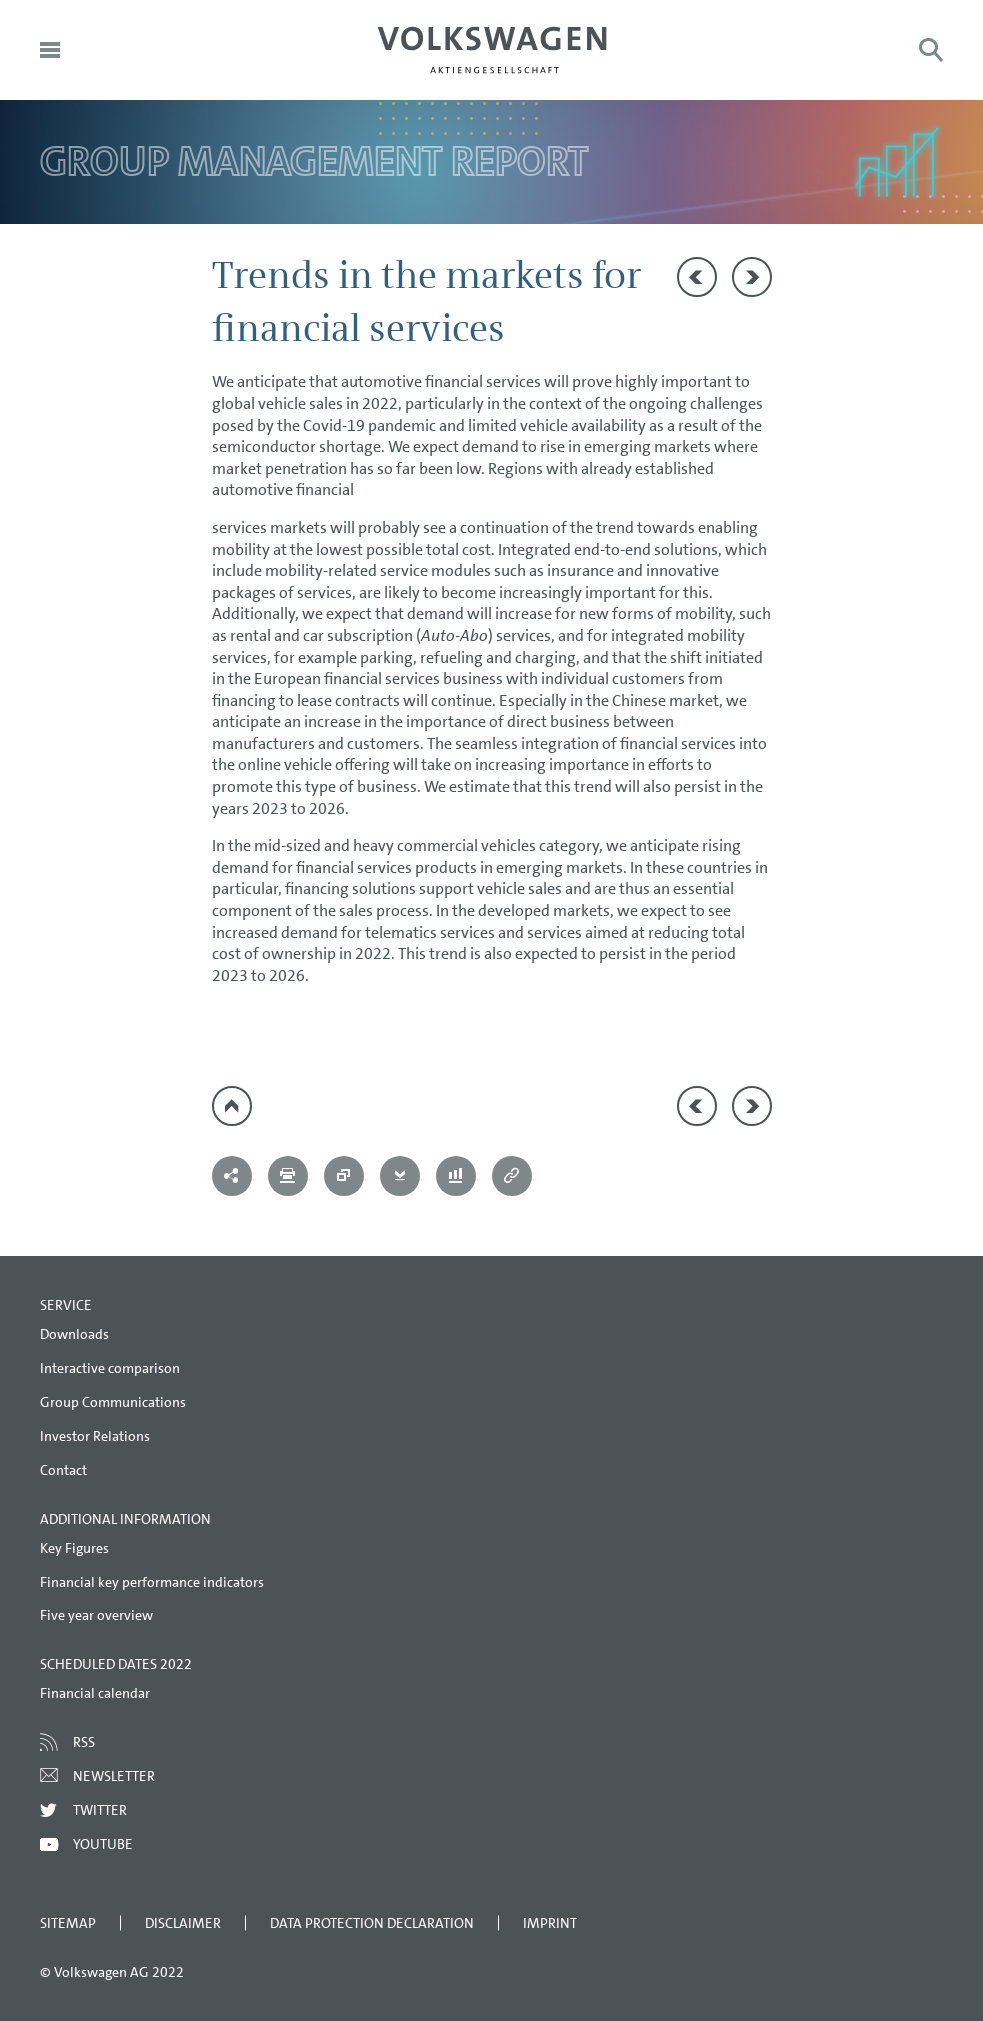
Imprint (550, 1923)
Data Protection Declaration (372, 1923)
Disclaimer (183, 1923)
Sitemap (68, 1923)
